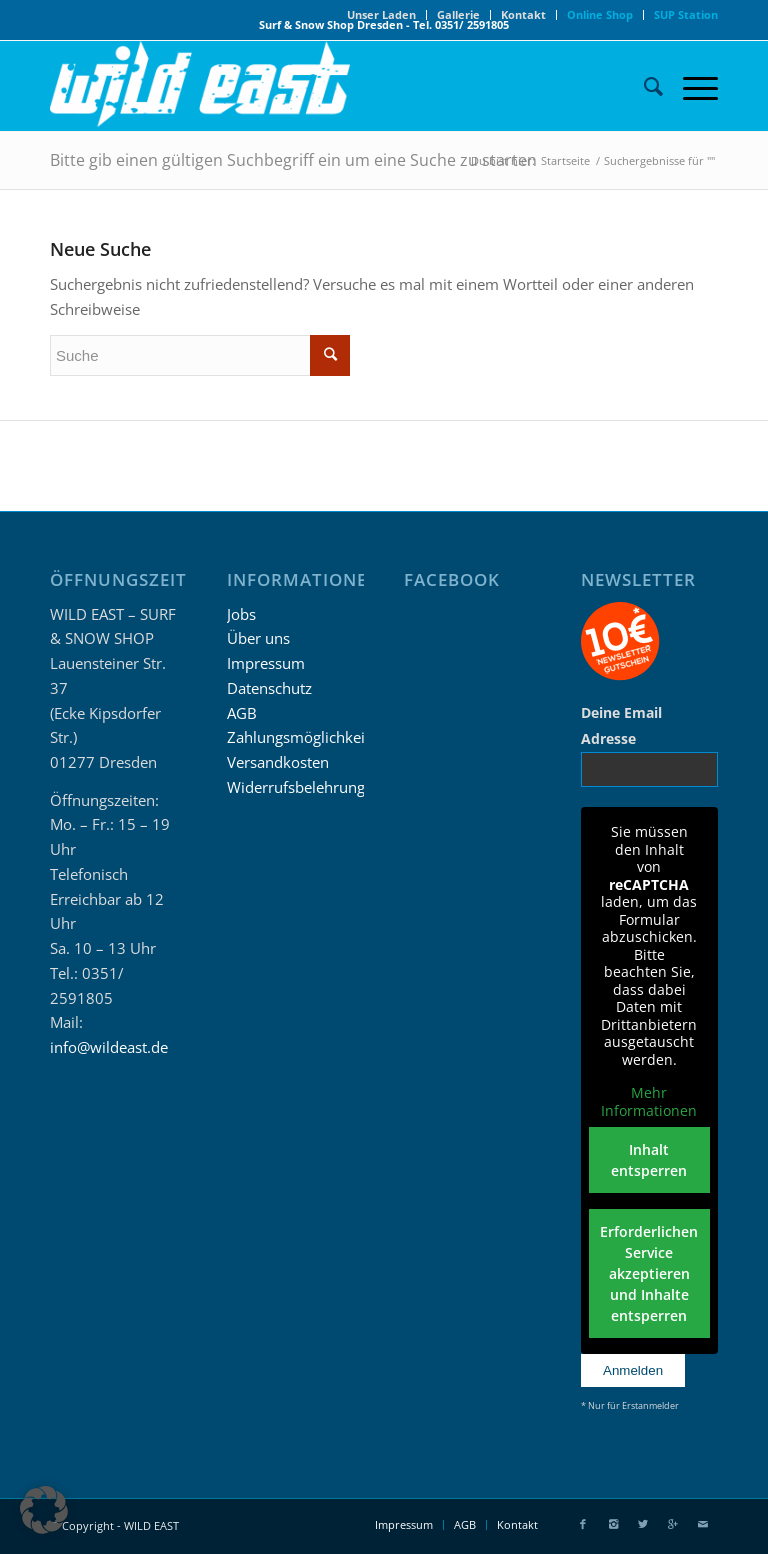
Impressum (266, 663)
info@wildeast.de (109, 1047)
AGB (242, 713)
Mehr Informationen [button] (650, 1101)
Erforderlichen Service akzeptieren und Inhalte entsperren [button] (650, 1273)
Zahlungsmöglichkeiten (307, 737)
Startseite (565, 160)
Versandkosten (278, 762)
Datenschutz (269, 688)
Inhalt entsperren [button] (650, 1160)
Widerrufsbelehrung (296, 787)
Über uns (258, 638)
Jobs (241, 614)
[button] (44, 1510)
